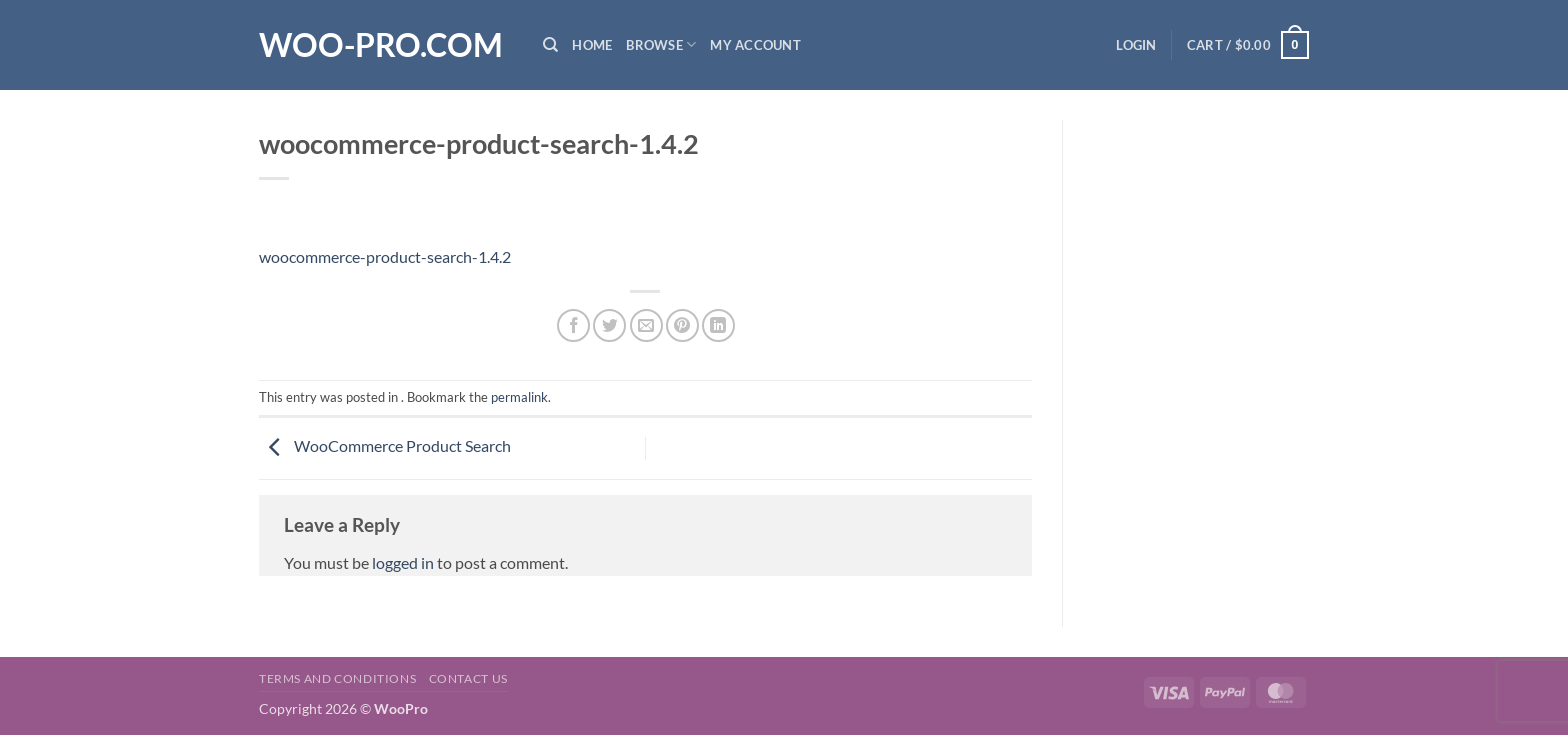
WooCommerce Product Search (385, 445)
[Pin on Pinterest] (682, 325)
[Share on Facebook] (573, 325)
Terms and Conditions (337, 678)
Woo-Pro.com (381, 45)
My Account (755, 45)
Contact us (468, 678)
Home (592, 45)
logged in (403, 562)
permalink (519, 397)
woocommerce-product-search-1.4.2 (385, 256)
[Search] (550, 45)
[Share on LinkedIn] (718, 325)
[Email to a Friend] (646, 325)
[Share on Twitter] (609, 325)
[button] (1136, 45)
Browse (661, 44)
